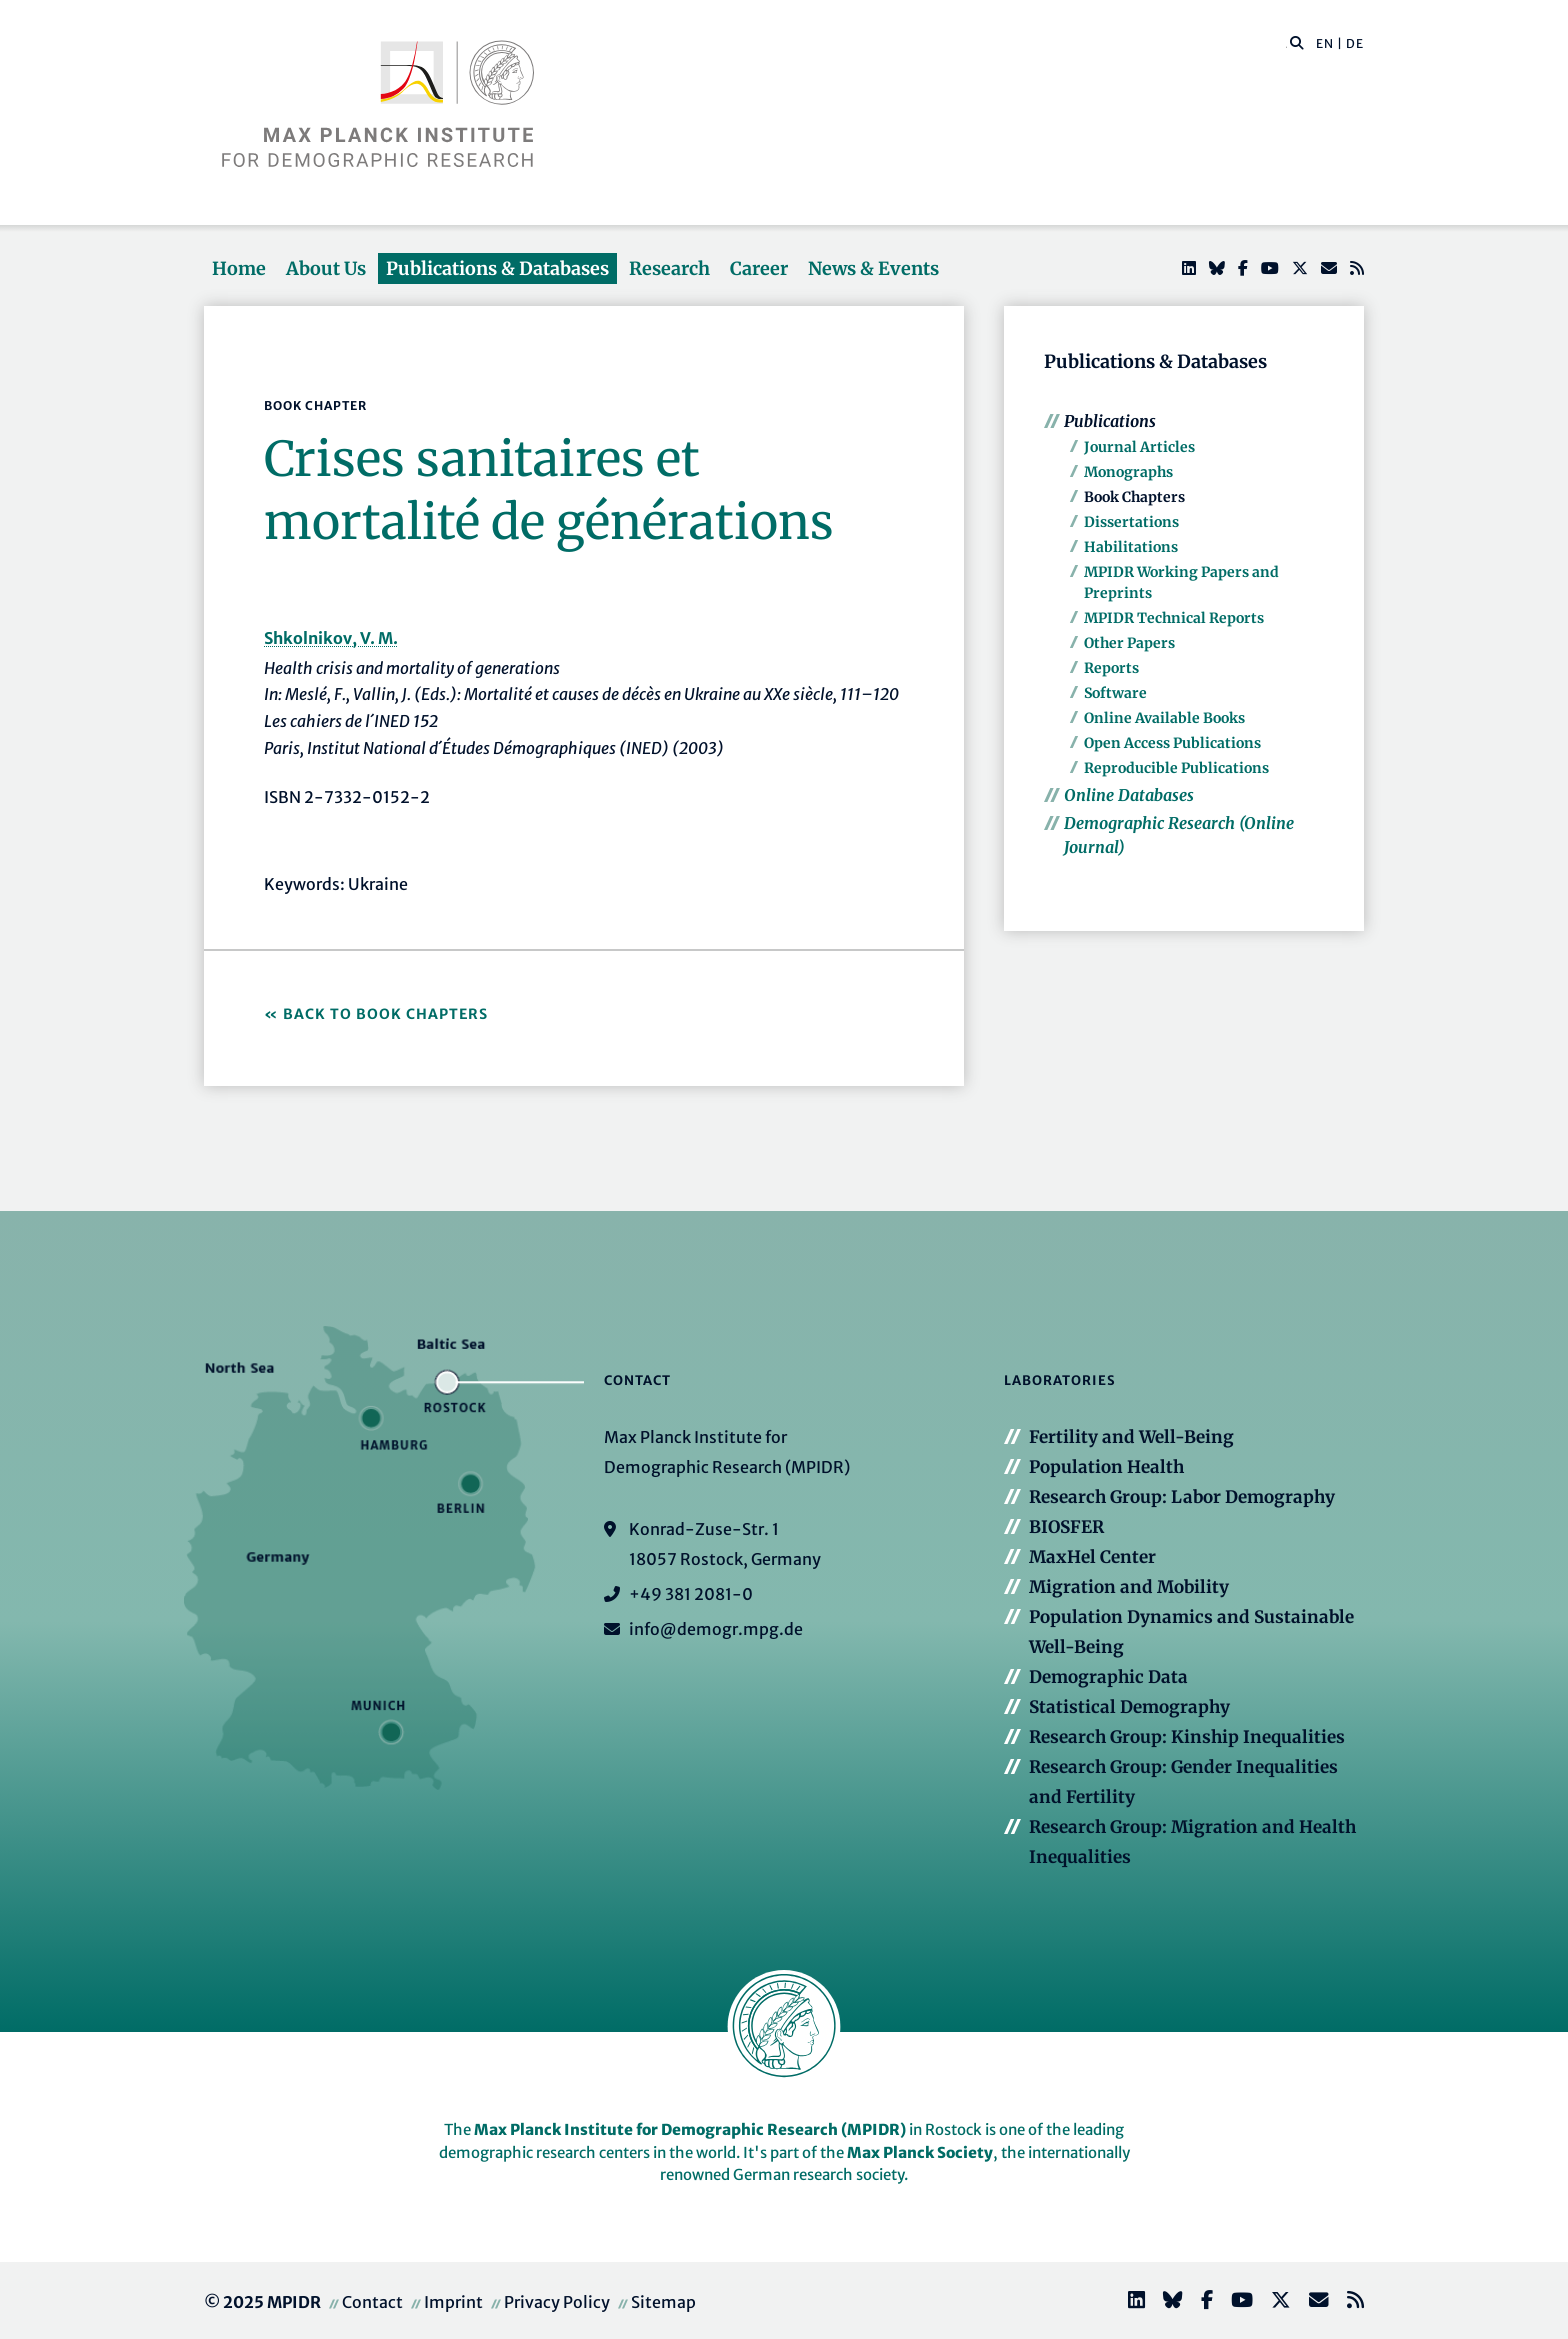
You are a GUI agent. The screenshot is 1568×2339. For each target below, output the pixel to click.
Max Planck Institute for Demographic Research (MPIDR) (690, 2129)
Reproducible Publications (1176, 768)
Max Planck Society (920, 2152)
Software (1115, 693)
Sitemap (663, 2302)
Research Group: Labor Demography (1182, 1497)
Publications (1110, 421)
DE (1355, 43)
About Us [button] (326, 268)
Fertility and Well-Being (1131, 1437)
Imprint (453, 2302)
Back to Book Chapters (385, 1014)
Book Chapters (1134, 497)
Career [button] (759, 268)
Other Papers (1129, 643)
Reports (1111, 668)
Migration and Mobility (1129, 1587)
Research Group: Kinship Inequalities (1187, 1737)
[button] (1297, 42)
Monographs (1128, 472)
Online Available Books (1164, 718)
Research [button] (669, 268)
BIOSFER (1066, 1527)
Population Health (1106, 1467)
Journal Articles (1139, 447)
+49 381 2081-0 (691, 1594)
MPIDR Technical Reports (1174, 618)
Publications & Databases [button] (497, 268)
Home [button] (239, 268)
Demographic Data (1108, 1677)
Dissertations (1131, 522)
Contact (372, 2302)
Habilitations (1131, 547)
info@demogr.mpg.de (716, 1629)
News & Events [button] (873, 268)
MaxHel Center (1092, 1557)
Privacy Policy (557, 2302)
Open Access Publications (1172, 743)
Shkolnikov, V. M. (331, 638)
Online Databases (1129, 795)
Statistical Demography (1129, 1707)
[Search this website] (1286, 44)
